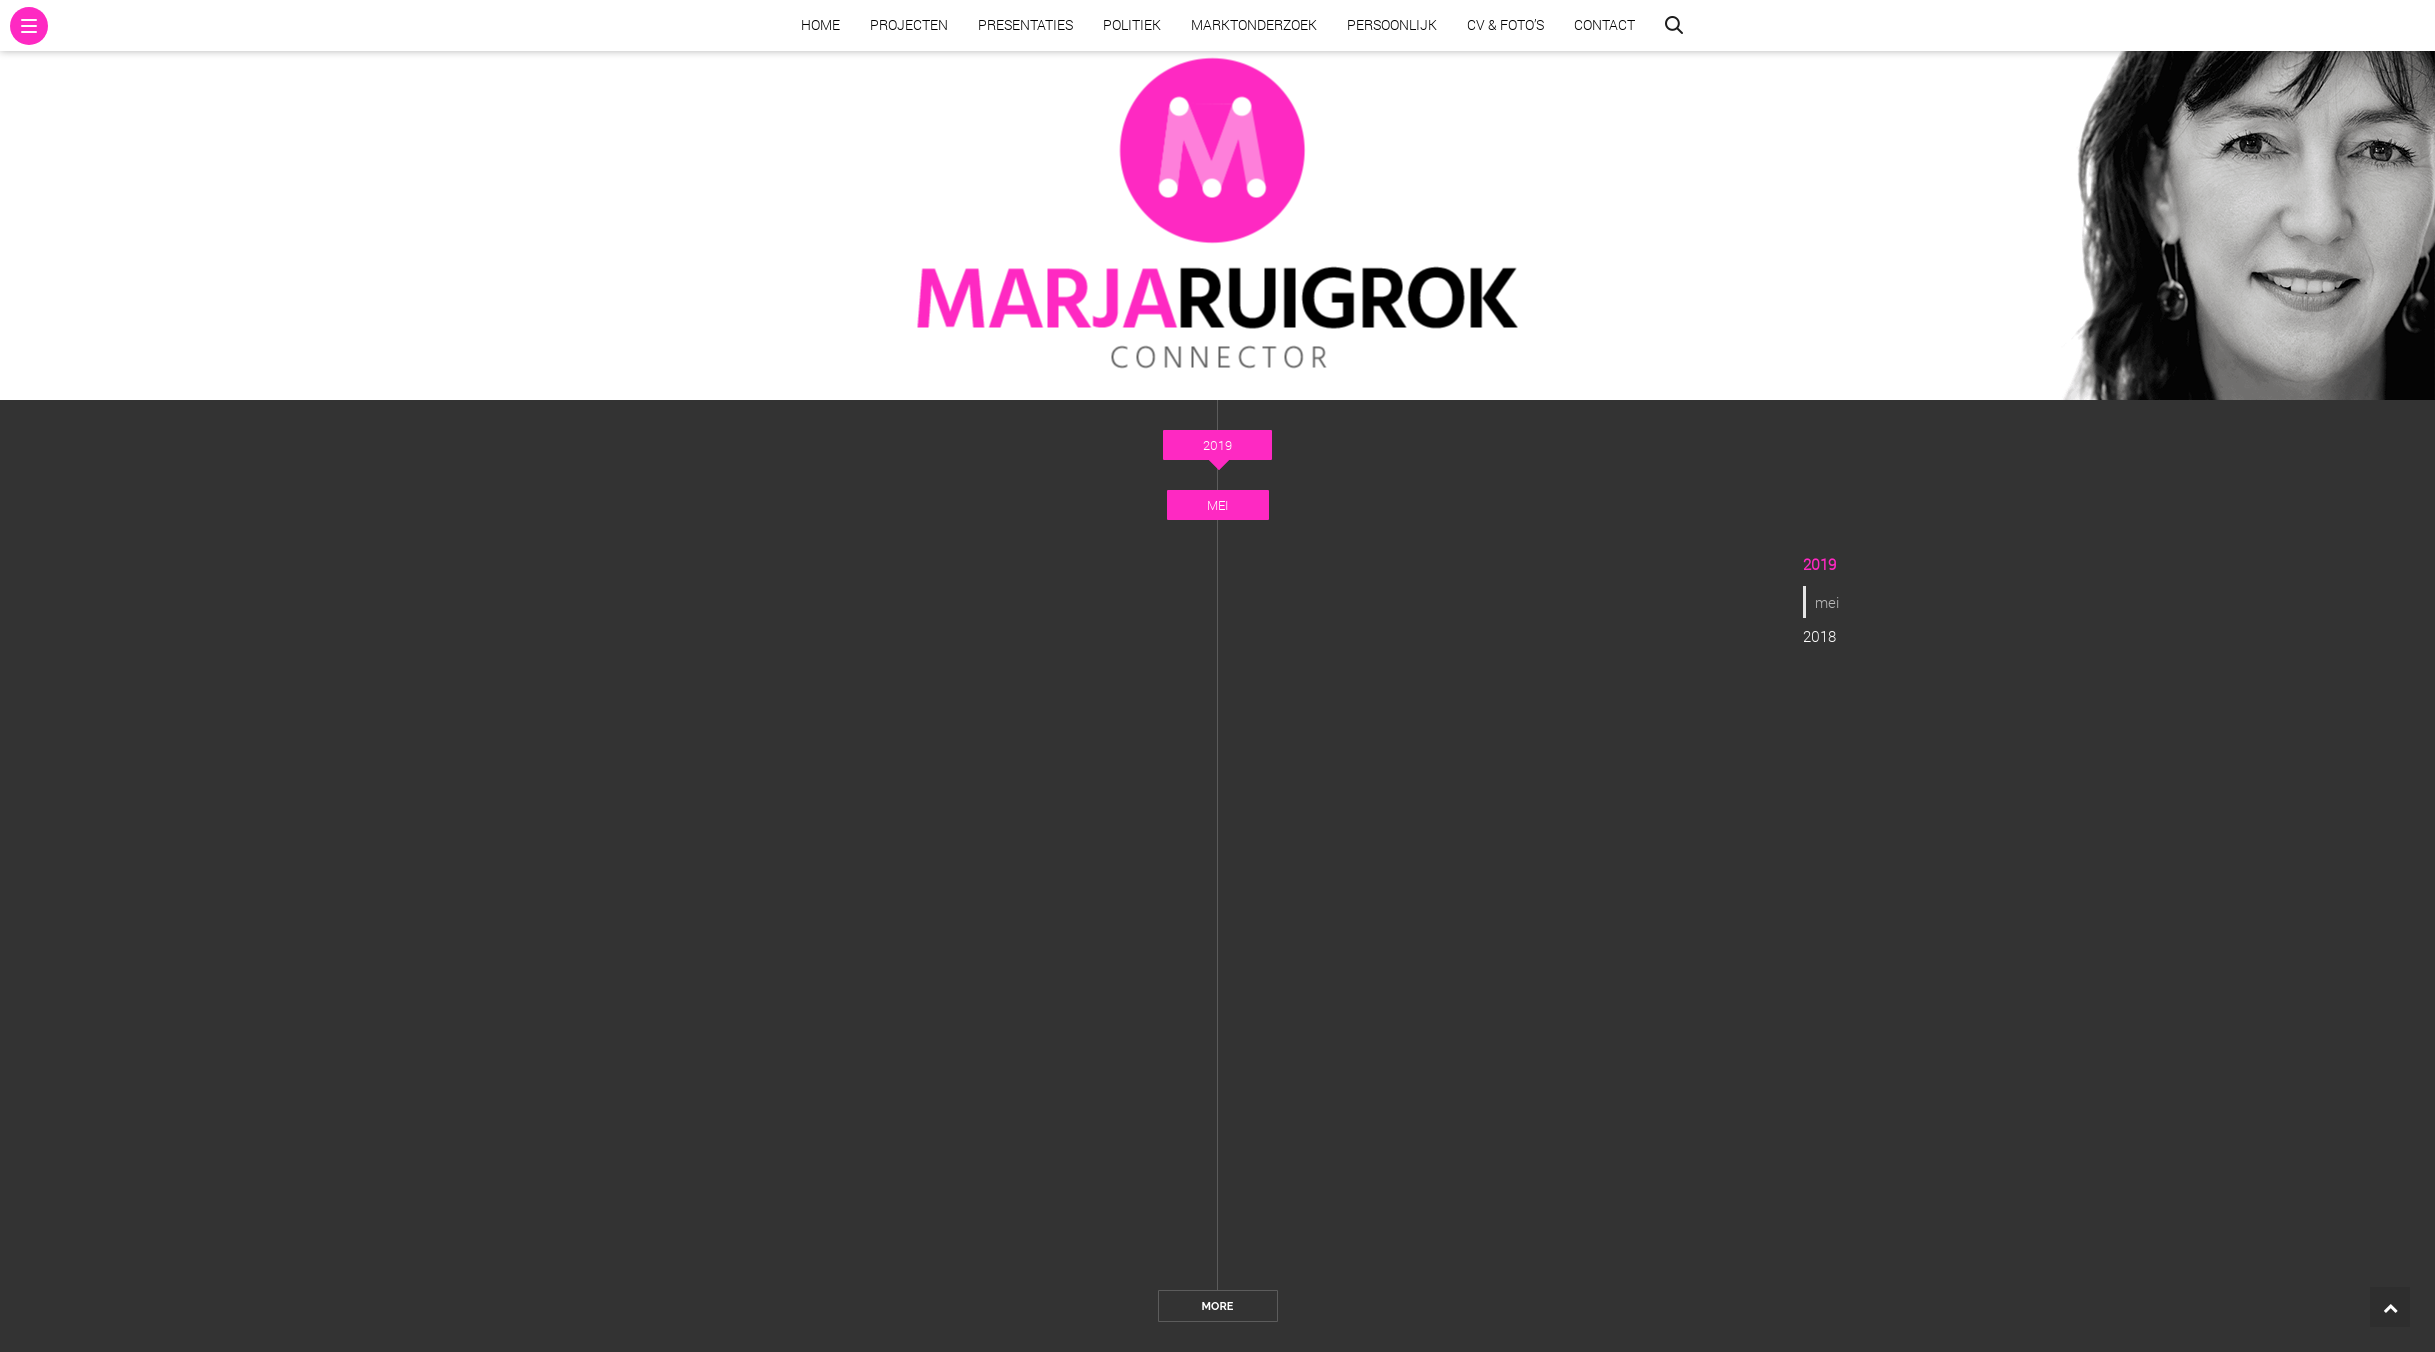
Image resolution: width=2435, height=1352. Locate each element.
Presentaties (1025, 24)
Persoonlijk (1392, 24)
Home (820, 24)
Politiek (1132, 24)
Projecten (909, 24)
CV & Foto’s (1505, 24)
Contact (1604, 24)
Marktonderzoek (1254, 24)
